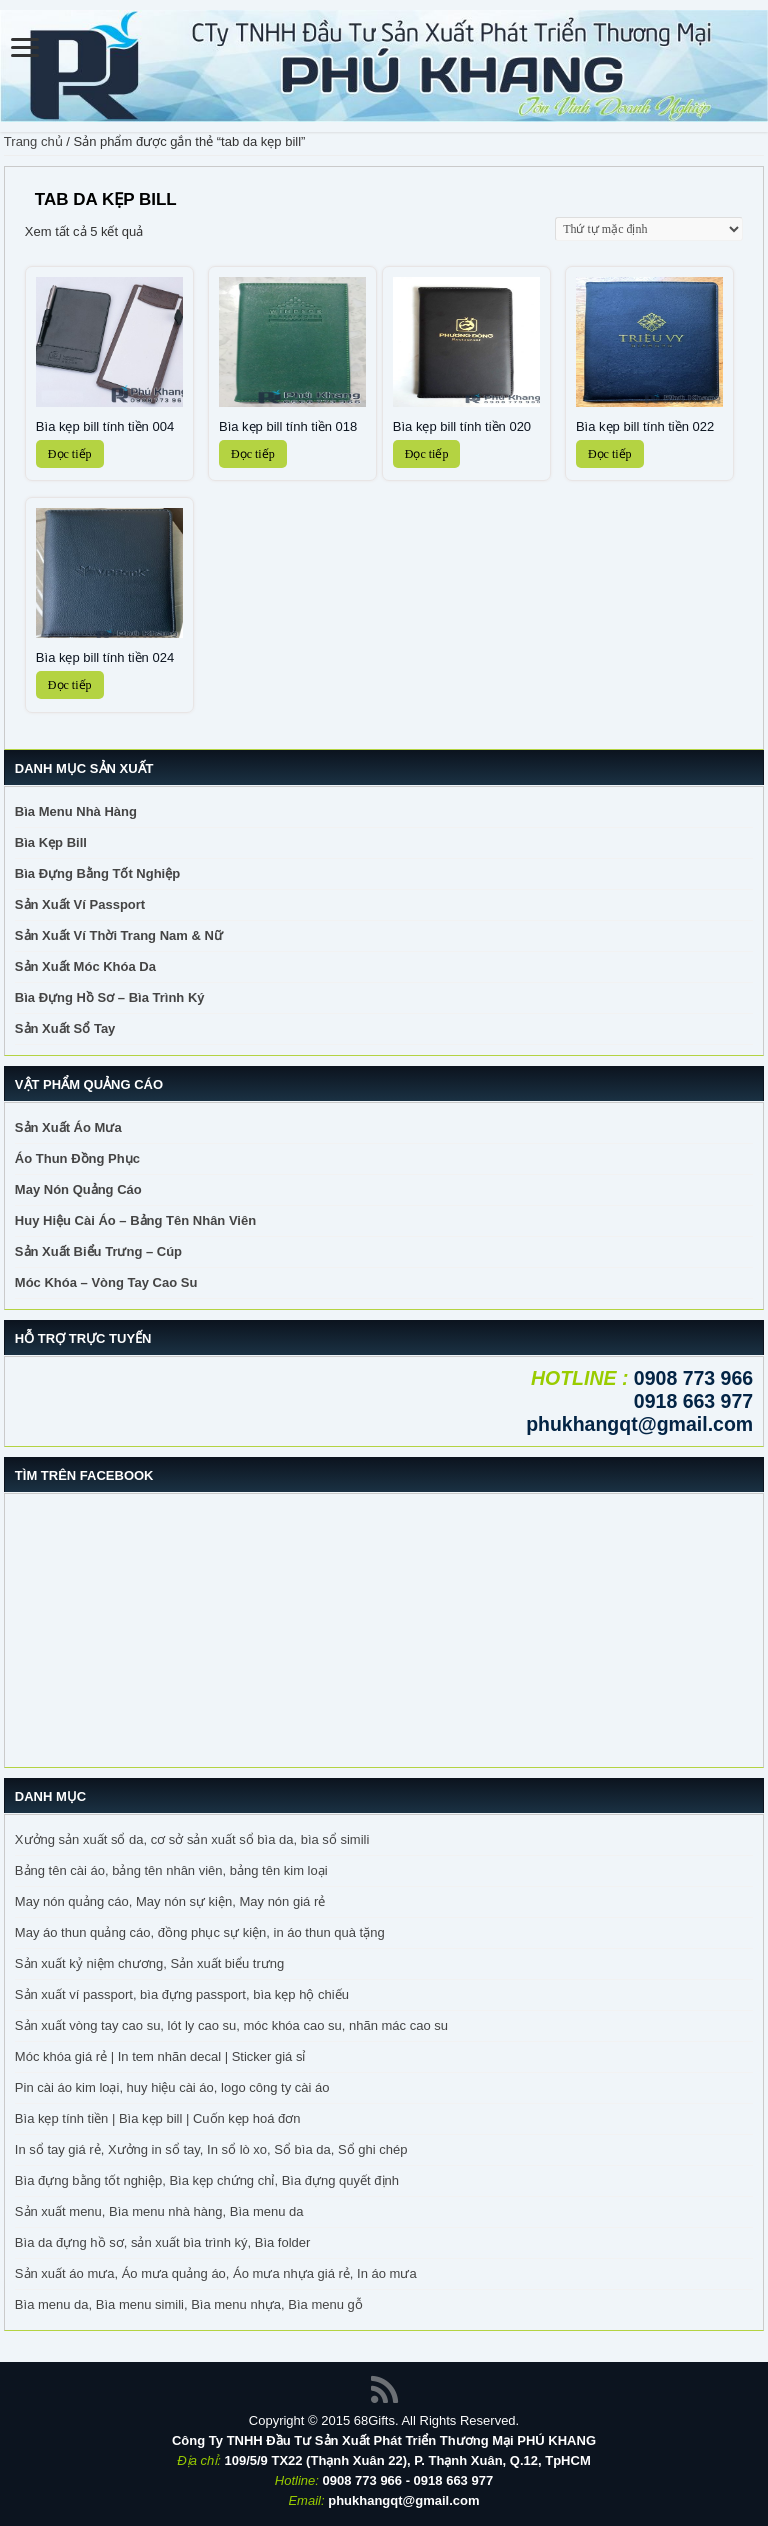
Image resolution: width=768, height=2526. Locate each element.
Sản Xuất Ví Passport (80, 904)
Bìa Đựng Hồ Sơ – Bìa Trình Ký (110, 997)
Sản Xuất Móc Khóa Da (85, 966)
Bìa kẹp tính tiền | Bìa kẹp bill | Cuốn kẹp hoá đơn (158, 2118)
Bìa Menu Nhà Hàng (76, 811)
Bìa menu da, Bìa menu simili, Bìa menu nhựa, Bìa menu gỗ (189, 2304)
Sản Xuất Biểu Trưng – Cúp (98, 1251)
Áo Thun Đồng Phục (77, 1158)
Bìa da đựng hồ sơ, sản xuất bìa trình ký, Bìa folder (163, 2242)
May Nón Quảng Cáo (78, 1189)
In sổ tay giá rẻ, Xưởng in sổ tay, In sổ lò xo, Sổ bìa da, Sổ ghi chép (211, 2149)
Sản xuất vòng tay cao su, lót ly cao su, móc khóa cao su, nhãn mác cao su (231, 2025)
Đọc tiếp (70, 454)
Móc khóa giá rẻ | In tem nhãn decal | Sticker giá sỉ (160, 2056)
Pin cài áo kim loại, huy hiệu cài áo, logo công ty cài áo (172, 2087)
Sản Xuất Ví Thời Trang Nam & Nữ (119, 935)
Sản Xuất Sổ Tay (65, 1028)
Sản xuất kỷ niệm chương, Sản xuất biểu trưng (149, 1963)
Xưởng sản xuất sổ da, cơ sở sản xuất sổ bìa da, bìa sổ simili (192, 1839)
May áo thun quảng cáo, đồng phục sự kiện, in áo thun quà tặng (200, 1932)
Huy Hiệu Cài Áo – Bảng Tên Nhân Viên (135, 1220)
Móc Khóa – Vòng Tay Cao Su (106, 1282)
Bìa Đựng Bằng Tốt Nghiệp (97, 873)
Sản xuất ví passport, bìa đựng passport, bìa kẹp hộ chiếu (182, 1994)
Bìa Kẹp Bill (51, 842)
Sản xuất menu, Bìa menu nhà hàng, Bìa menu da (159, 2211)
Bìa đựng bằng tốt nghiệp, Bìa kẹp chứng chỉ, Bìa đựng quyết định (207, 2180)
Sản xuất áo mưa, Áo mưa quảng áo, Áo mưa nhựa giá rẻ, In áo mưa (216, 2273)
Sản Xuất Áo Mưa (68, 1127)
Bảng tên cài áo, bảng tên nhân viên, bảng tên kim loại (171, 1870)
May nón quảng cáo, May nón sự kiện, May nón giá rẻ (170, 1901)
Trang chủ (33, 141)
